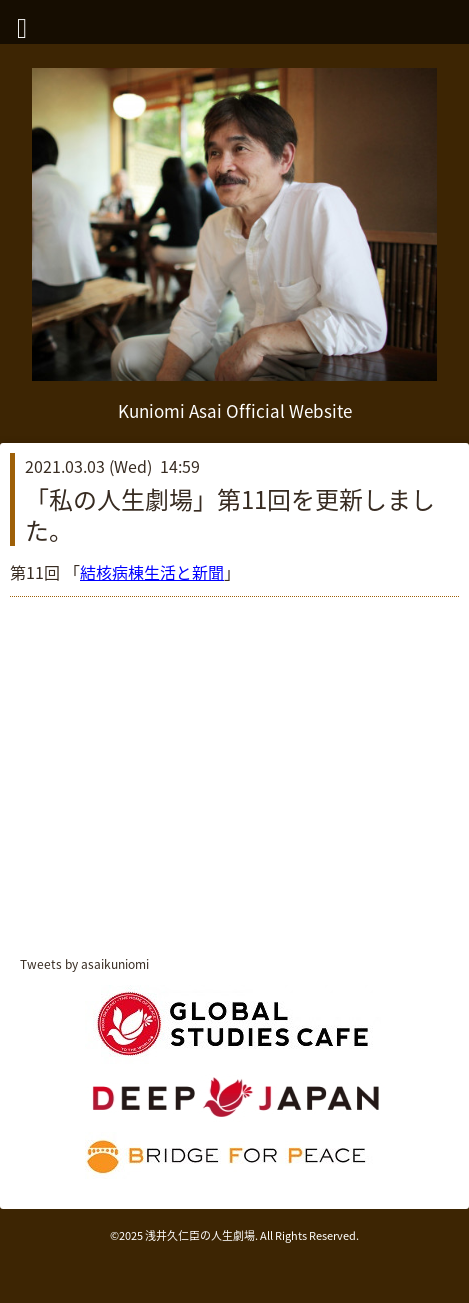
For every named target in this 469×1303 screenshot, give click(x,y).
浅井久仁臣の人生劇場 (200, 1235)
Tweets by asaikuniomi (84, 964)
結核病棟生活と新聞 (152, 572)
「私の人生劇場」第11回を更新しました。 (230, 514)
